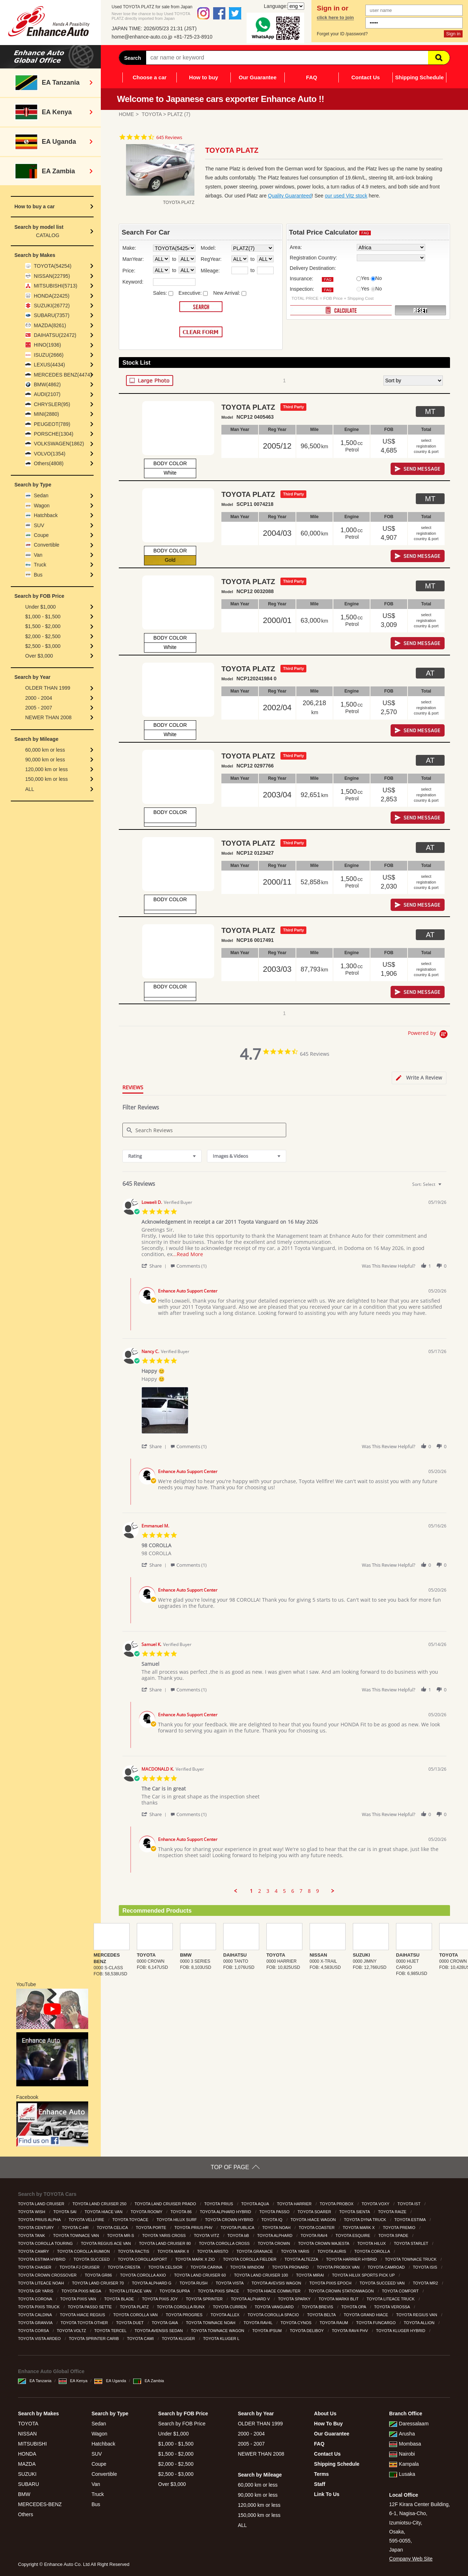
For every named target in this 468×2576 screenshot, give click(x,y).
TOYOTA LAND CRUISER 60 (200, 2275)
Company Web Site (410, 2559)
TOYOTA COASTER (317, 2227)
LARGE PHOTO (149, 380)
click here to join (335, 17)
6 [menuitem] (292, 1891)
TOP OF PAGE (230, 2167)
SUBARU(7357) (51, 315)
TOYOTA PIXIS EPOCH (330, 2283)
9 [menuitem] (317, 1891)
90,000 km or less (45, 759)
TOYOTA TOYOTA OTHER (84, 2323)
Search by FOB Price (182, 2423)
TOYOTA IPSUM (267, 2330)
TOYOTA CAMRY (34, 2251)
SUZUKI (27, 2474)
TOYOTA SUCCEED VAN (383, 2283)
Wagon (42, 505)
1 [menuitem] (251, 1891)
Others (25, 2514)
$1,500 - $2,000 (42, 626)
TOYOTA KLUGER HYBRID (401, 2330)
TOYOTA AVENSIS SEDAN (159, 2330)
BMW (24, 2494)
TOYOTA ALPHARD (275, 2235)
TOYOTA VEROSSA (392, 2307)
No (378, 278)
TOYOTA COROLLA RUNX (181, 2307)
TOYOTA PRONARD (291, 2267)
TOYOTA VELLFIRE (87, 2219)
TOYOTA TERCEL (111, 2330)
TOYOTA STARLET (411, 2243)
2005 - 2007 (38, 708)
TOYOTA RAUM (334, 2323)
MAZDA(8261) (50, 325)
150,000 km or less (46, 779)
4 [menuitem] (276, 1891)
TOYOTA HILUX (372, 2243)
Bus (38, 575)
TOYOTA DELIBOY (307, 2330)
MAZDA (27, 2464)
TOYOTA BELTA (322, 2315)
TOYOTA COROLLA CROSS (225, 2243)
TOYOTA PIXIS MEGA (82, 2291)
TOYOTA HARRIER (294, 2204)
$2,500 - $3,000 (42, 646)
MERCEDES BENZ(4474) (63, 375)
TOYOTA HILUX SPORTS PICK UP (364, 2275)
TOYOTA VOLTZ (72, 2330)
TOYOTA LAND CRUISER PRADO (166, 2204)
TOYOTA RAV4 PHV (350, 2330)
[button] (155, 1265)
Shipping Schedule (419, 77)
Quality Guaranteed (289, 196)
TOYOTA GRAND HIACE (366, 2315)
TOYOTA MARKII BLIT (339, 2299)
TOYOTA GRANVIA (36, 2323)
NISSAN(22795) (52, 276)
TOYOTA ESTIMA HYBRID (42, 2259)
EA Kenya (73, 2381)
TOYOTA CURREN (230, 2307)
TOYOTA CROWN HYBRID (229, 2219)
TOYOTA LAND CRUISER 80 (165, 2243)
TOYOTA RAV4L (258, 2323)
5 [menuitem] (284, 1891)
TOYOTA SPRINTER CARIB (94, 2338)
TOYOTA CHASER (35, 2267)
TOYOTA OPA (354, 2307)
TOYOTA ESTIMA (410, 2219)
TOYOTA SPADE (393, 2235)
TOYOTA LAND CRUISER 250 (99, 2204)
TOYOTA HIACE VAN (104, 2212)
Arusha (402, 2434)
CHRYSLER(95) (52, 404)
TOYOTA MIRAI (310, 2275)
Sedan (41, 495)
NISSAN (27, 2434)
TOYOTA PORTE (151, 2227)
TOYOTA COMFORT (401, 2291)
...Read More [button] (187, 1254)
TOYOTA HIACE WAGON (314, 2219)
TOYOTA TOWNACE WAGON (218, 2330)
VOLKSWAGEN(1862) (59, 443)
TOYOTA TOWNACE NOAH (211, 2323)
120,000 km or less (46, 769)
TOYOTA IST (409, 2204)
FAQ (311, 77)
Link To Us (326, 2494)
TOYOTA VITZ (207, 2235)
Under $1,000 (40, 607)
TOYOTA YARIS (295, 2251)
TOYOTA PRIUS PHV (193, 2227)
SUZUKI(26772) (52, 305)
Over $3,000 (39, 656)
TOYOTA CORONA (35, 2299)
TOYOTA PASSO (275, 2212)
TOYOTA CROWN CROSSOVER (48, 2275)
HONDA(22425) (51, 296)
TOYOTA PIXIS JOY (160, 2299)
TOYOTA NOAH (277, 2227)
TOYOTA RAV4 (315, 2235)
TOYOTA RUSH (194, 2283)
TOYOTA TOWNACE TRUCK (411, 2259)
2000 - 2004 (38, 698)
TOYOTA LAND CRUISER (42, 2204)
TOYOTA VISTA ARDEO (40, 2338)
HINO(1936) (47, 345)
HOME (126, 114)
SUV (39, 525)
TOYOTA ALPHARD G (152, 2283)
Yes (365, 278)
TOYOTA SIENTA (355, 2212)
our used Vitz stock (346, 196)
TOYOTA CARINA (206, 2267)
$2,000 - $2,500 (42, 636)
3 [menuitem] (267, 1891)
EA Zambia (148, 2381)
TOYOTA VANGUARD (275, 2307)
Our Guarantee (257, 77)
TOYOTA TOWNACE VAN (76, 2235)
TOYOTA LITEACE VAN (130, 2291)
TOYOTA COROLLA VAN (136, 2315)
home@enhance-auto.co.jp (142, 37)
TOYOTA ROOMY (147, 2212)
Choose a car (149, 77)
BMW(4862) (47, 384)
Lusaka (402, 2474)
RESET (420, 311)
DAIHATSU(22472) (55, 335)
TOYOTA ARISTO (213, 2251)
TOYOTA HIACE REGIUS (83, 2315)
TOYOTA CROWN (274, 2243)
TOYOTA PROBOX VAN (339, 2267)
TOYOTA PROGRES (185, 2315)
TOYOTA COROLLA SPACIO (274, 2315)
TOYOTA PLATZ (135, 2307)
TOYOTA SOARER (315, 2212)
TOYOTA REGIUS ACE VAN (106, 2243)
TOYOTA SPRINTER (205, 2299)
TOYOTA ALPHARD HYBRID (226, 2212)
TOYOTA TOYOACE (130, 2219)
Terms (321, 2474)
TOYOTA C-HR (76, 2227)
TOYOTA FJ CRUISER (80, 2267)
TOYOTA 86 (181, 2212)
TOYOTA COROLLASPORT (143, 2259)
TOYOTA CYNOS (296, 2323)
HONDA (27, 2454)
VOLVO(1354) (50, 454)
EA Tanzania (34, 2381)
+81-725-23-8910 (193, 37)
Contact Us (365, 77)
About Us (325, 2413)
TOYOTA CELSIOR (166, 2267)
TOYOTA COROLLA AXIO (143, 2275)
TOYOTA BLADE (119, 2299)
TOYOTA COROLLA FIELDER (250, 2259)
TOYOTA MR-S (121, 2235)
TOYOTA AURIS (332, 2251)
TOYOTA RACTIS (134, 2251)
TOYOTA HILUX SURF (177, 2219)
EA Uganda (110, 2381)
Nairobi (402, 2454)
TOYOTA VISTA (230, 2283)
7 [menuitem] (301, 1891)
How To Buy (328, 2423)
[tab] (419, 1078)
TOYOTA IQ (272, 2219)
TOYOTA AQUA (255, 2204)
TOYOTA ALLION (420, 2323)
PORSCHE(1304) (53, 434)
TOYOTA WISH (32, 2212)
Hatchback (46, 515)
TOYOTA (152, 114)
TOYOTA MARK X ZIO (195, 2259)
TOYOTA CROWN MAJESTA (324, 2243)
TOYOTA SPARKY (294, 2299)
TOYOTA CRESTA (124, 2267)
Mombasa (405, 2444)
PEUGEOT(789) (52, 424)
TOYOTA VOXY (375, 2204)
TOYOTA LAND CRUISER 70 (98, 2283)
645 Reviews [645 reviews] (169, 137)
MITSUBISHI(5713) (55, 286)
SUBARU (28, 2484)
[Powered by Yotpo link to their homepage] (429, 1035)
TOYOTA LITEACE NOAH (41, 2283)
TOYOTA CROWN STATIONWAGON (342, 2291)
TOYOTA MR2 (426, 2283)
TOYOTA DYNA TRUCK (365, 2219)
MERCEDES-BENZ (40, 2504)
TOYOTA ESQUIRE (353, 2235)
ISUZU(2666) (48, 355)
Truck (40, 565)
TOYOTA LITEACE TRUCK (390, 2299)
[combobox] (162, 1156)
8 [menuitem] (309, 1891)
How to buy (203, 77)
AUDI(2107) (47, 394)
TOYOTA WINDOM (247, 2267)
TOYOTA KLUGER (179, 2338)
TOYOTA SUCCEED (92, 2259)
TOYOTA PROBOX (337, 2204)
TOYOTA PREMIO (400, 2227)
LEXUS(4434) (49, 365)
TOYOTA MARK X (359, 2227)
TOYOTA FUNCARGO (376, 2323)
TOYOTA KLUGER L (221, 2338)
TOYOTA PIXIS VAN (78, 2299)
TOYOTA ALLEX (225, 2315)
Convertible (46, 545)
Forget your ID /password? (342, 33)
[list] (293, 1412)
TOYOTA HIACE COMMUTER (274, 2291)
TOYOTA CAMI (141, 2338)
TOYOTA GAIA (165, 2323)
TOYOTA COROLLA (372, 2251)
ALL (29, 789)
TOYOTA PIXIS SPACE (219, 2291)
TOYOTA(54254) (53, 266)
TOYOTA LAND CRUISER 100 (261, 2275)
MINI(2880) (46, 414)
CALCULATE (341, 310)
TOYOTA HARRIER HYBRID (352, 2259)
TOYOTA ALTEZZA (301, 2259)
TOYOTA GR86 (99, 2275)
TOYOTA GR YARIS (36, 2291)
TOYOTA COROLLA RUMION (84, 2251)
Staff (319, 2484)
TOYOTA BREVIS (318, 2307)
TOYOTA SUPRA (175, 2291)
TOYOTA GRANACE (255, 2251)
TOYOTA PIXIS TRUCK (39, 2307)
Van (38, 555)
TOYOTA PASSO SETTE (90, 2307)
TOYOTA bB (239, 2235)
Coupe (41, 535)
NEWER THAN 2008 (48, 717)
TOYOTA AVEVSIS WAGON (277, 2283)
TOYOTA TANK (32, 2235)
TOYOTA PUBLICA (238, 2227)
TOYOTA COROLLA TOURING (46, 2243)
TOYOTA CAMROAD (387, 2267)
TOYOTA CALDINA (35, 2315)
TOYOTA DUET (130, 2323)
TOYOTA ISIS (425, 2267)
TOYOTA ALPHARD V (251, 2299)
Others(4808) (48, 463)
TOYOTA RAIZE (393, 2212)
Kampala (404, 2464)
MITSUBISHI (32, 2444)
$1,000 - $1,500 (42, 616)
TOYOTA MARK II (173, 2251)
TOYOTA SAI (65, 2212)
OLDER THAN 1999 (47, 688)
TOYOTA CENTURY (36, 2227)
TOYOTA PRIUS (219, 2204)
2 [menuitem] (259, 1891)
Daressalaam (408, 2423)
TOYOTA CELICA (113, 2227)
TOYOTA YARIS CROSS (164, 2235)
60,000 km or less (45, 750)
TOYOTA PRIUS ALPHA (40, 2219)
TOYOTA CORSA (34, 2330)
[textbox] (444, 1187)
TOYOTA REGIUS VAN (417, 2315)
